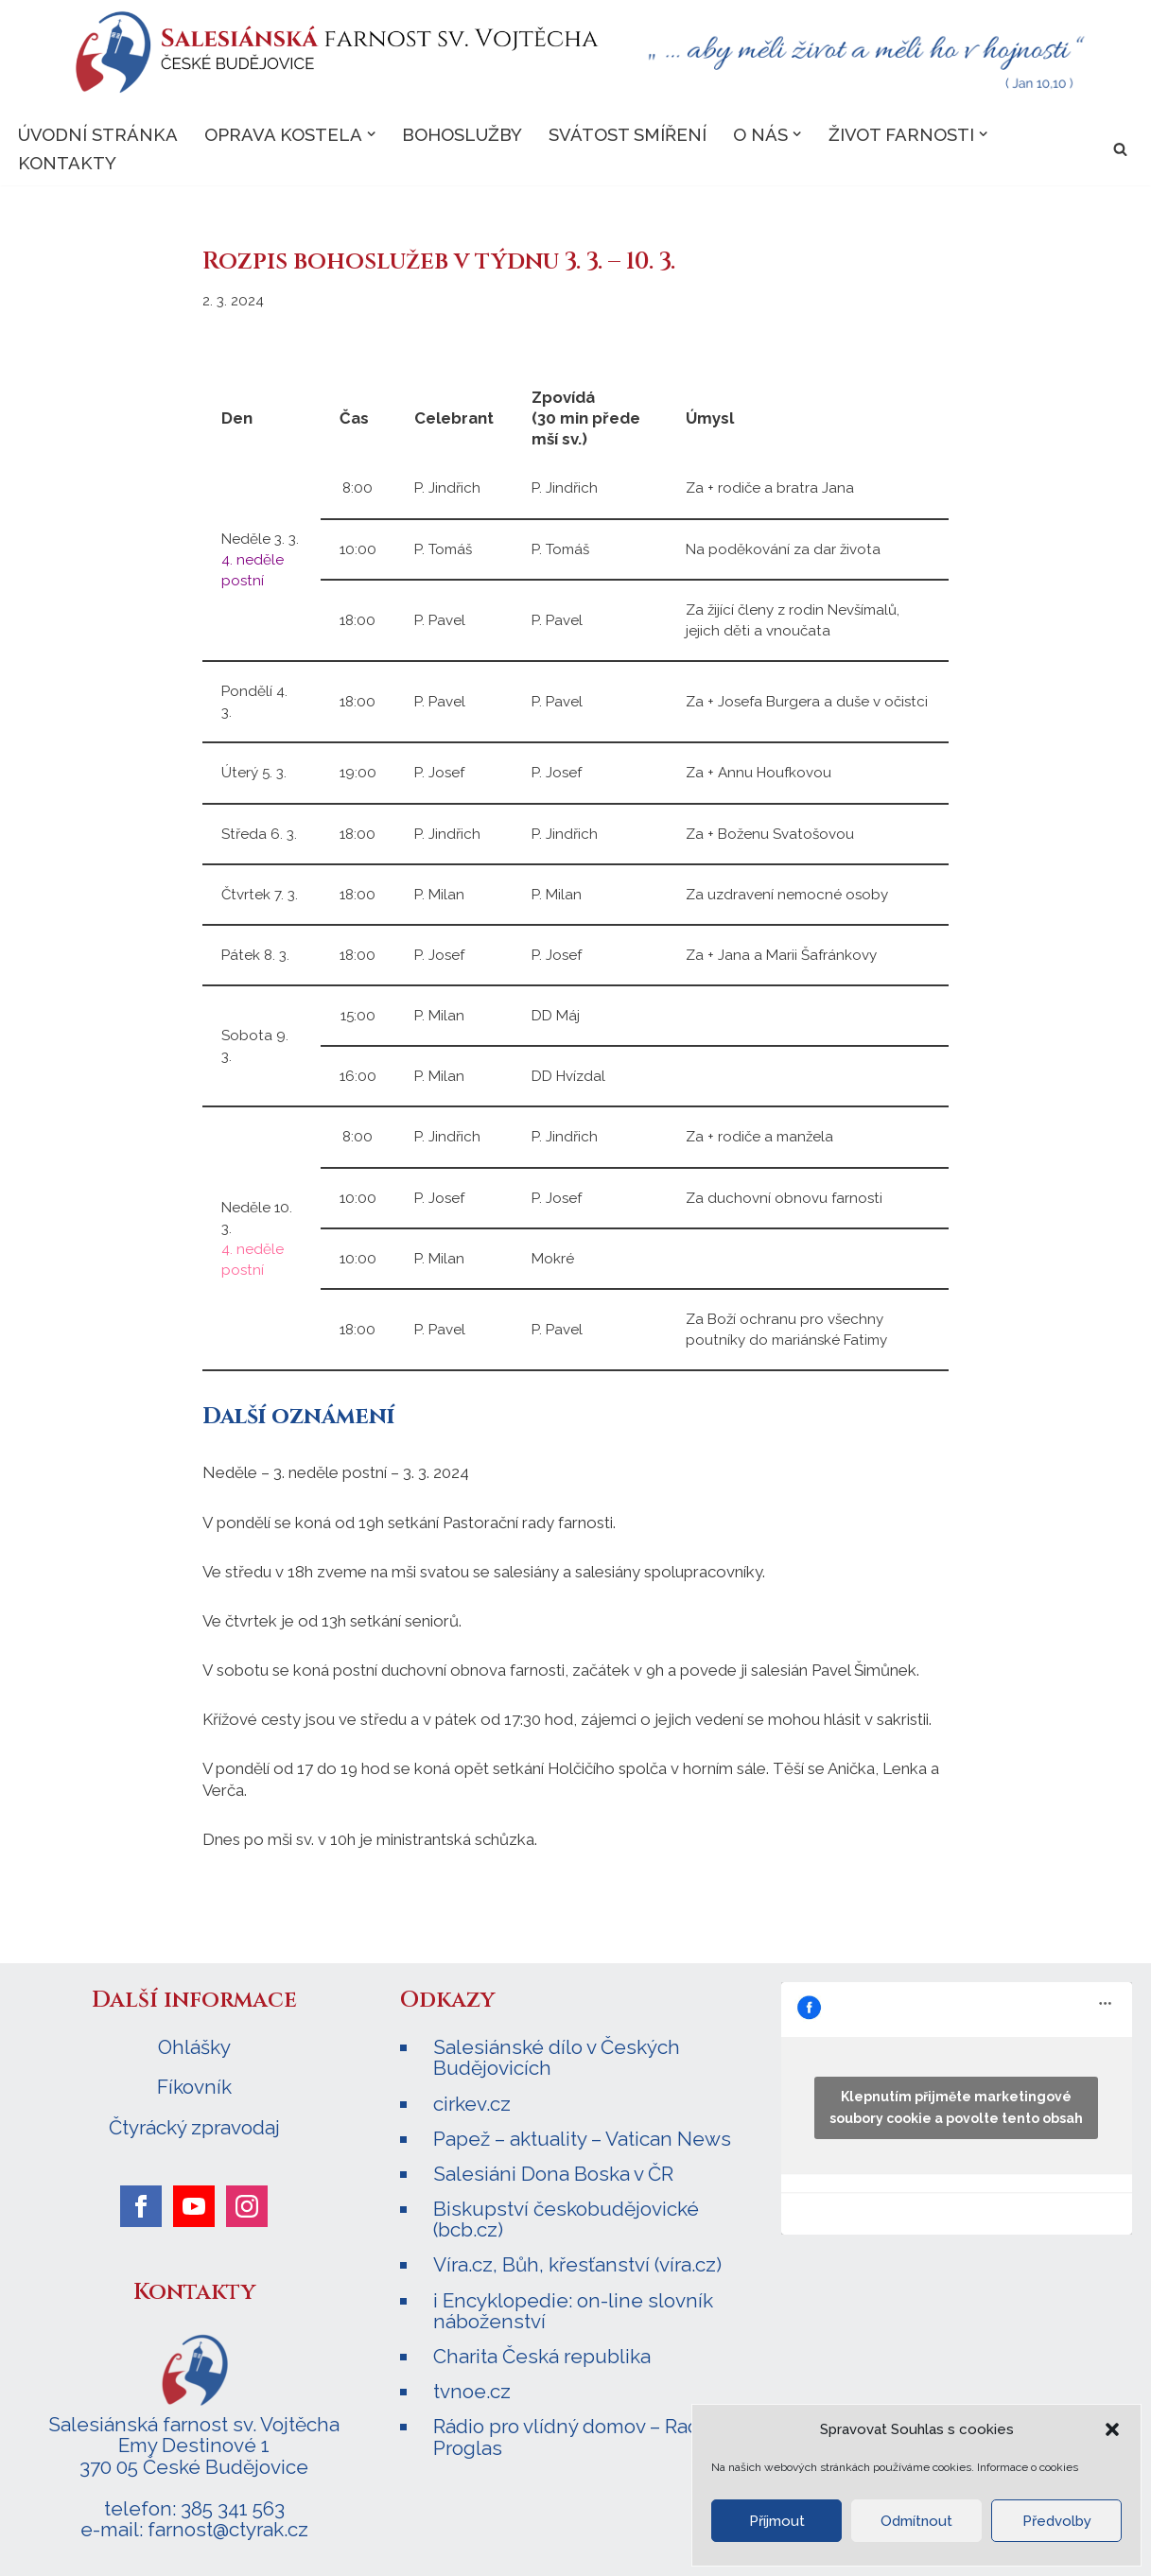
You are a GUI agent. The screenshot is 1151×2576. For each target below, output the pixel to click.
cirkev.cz (472, 2102)
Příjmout (777, 2521)
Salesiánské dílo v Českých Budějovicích (556, 2056)
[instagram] (247, 2204)
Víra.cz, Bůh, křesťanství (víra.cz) (577, 2262)
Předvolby (1056, 2521)
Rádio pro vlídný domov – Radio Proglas (574, 2434)
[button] (1112, 2429)
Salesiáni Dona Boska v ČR (553, 2172)
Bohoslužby (462, 134)
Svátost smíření (627, 134)
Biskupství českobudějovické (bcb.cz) (566, 2217)
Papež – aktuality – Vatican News (582, 2137)
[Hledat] (1120, 149)
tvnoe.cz (472, 2389)
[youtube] (194, 2204)
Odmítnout (916, 2521)
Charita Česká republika (542, 2354)
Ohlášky (194, 2046)
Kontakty (67, 163)
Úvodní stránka (98, 134)
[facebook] (141, 2204)
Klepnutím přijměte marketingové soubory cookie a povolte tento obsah (956, 2106)
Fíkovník (194, 2086)
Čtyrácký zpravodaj (194, 2125)
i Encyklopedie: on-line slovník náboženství (573, 2308)
